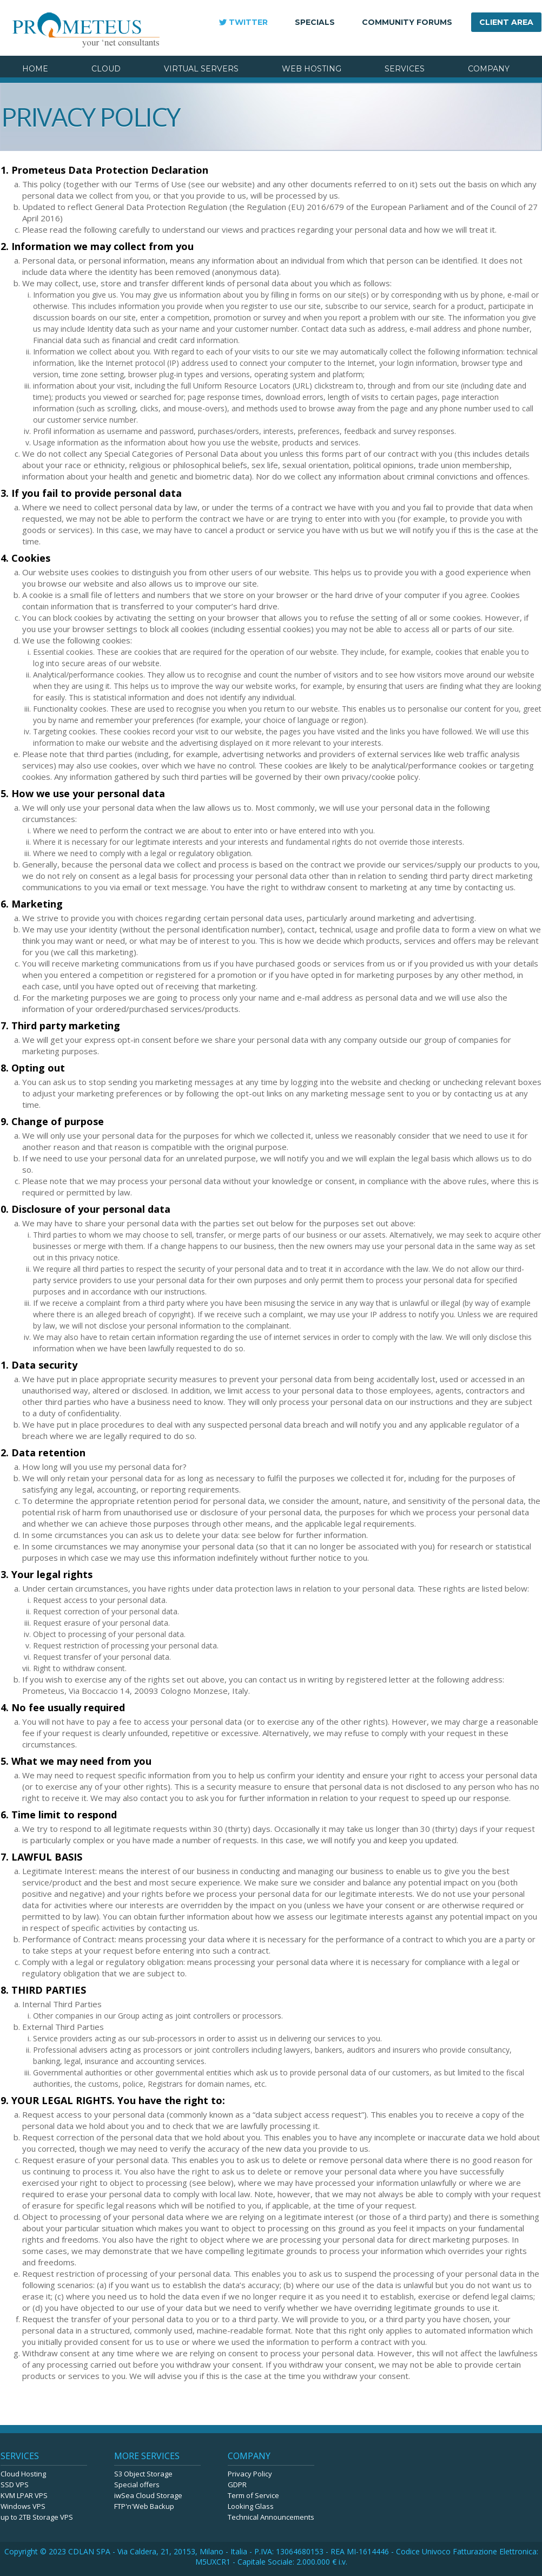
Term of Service (253, 2495)
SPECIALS (315, 22)
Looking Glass (251, 2506)
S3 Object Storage (143, 2474)
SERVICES (405, 69)
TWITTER (248, 22)
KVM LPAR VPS (24, 2495)
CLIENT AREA (506, 22)
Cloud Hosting (23, 2474)
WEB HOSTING (311, 69)
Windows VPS (23, 2506)
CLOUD (106, 69)
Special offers (137, 2484)
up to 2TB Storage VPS (37, 2517)
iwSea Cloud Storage (148, 2495)
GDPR (237, 2484)
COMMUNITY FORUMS (407, 22)
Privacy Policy (250, 2474)
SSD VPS (15, 2484)
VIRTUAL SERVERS (201, 69)
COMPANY (489, 69)
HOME (35, 69)
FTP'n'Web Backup (144, 2506)
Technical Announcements (271, 2517)
